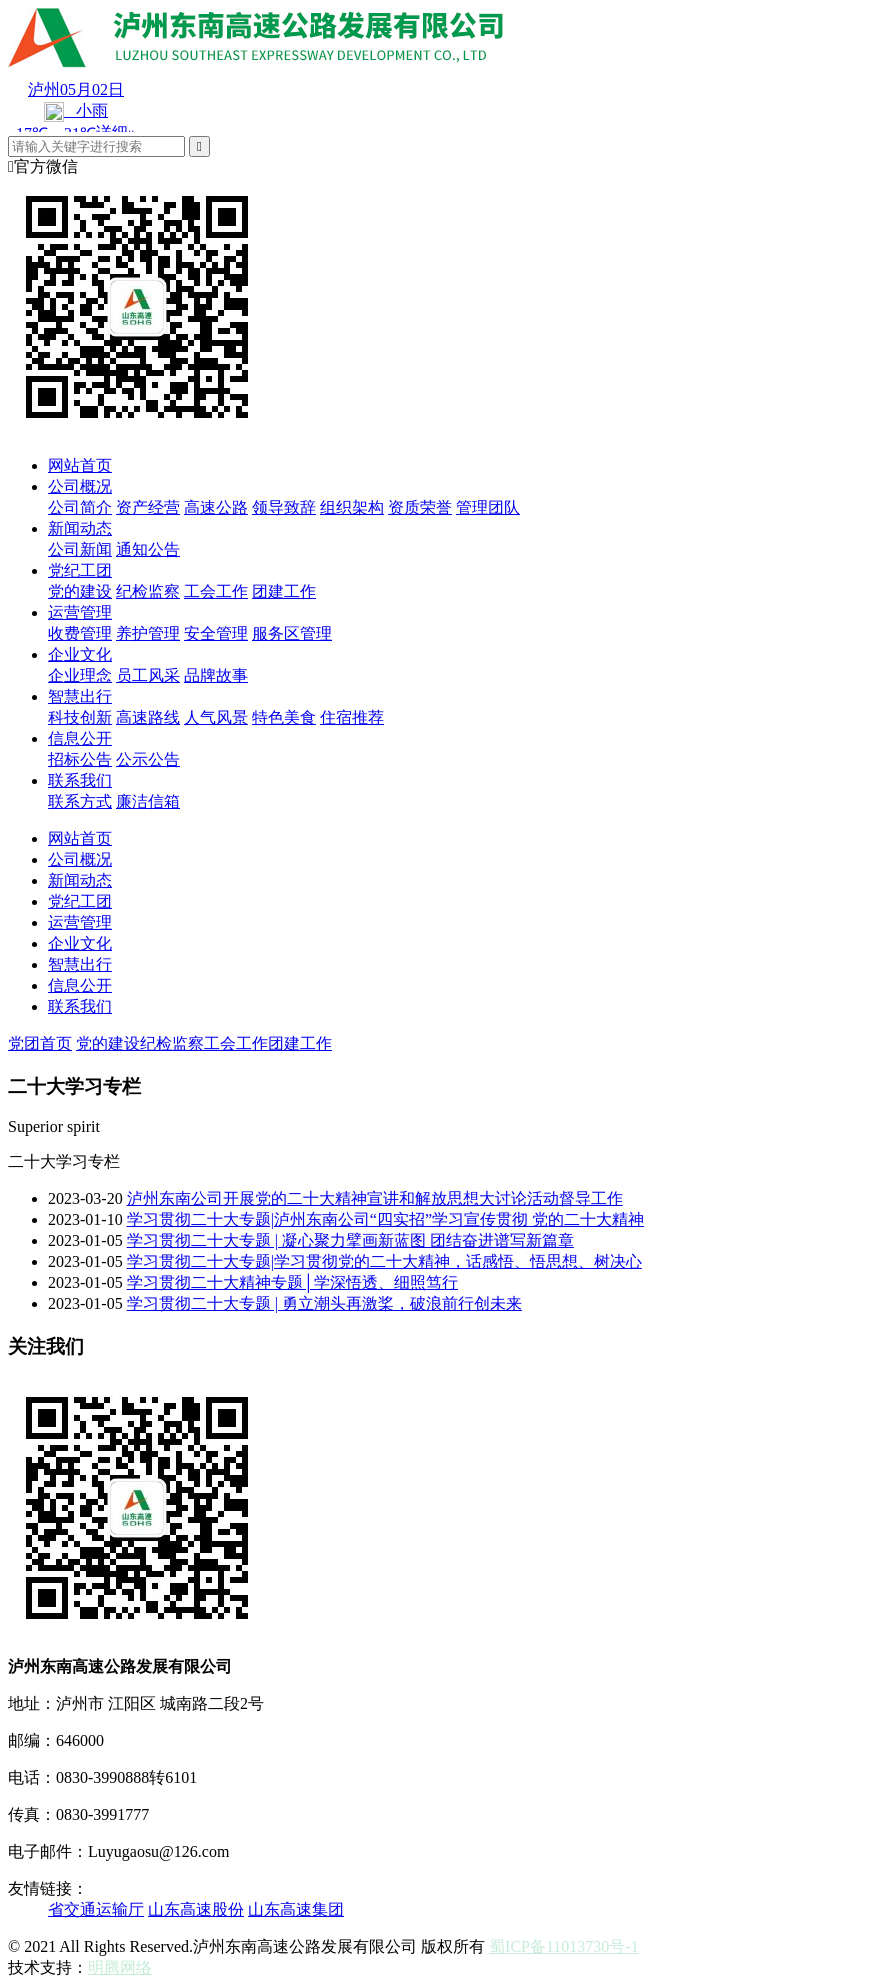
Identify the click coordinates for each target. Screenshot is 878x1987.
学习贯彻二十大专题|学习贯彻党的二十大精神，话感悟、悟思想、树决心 (384, 1261)
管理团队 (488, 507)
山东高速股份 (196, 1909)
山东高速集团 (296, 1909)
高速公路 (216, 507)
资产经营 (148, 507)
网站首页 (80, 465)
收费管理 (80, 633)
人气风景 (216, 717)
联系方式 (80, 801)
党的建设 (80, 591)
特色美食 (284, 717)
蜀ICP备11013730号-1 (564, 1946)
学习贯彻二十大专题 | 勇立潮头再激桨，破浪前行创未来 (324, 1303)
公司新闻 (80, 549)
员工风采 (148, 675)
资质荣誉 (420, 507)
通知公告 (148, 549)
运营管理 (80, 612)
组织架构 (352, 507)
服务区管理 (292, 633)
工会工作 (216, 591)
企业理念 (80, 675)
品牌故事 (216, 675)
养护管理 (148, 633)
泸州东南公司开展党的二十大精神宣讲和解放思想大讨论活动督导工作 (375, 1198)
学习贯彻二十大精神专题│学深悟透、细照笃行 (292, 1282)
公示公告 (148, 759)
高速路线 (148, 717)
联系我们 (80, 780)
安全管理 (216, 633)
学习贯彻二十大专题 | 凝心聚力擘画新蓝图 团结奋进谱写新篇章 (350, 1240)
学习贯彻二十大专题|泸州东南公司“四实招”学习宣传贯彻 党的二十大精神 (385, 1219)
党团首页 (40, 1043)
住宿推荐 (352, 717)
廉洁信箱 (148, 801)
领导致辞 (284, 507)
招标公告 (80, 759)
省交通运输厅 (96, 1909)
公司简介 (80, 507)
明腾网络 (120, 1967)
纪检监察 (148, 591)
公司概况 (80, 486)
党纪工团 (80, 570)
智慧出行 (80, 696)
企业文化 (80, 654)
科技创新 (80, 717)
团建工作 (284, 591)
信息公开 (80, 738)
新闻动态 (80, 528)
